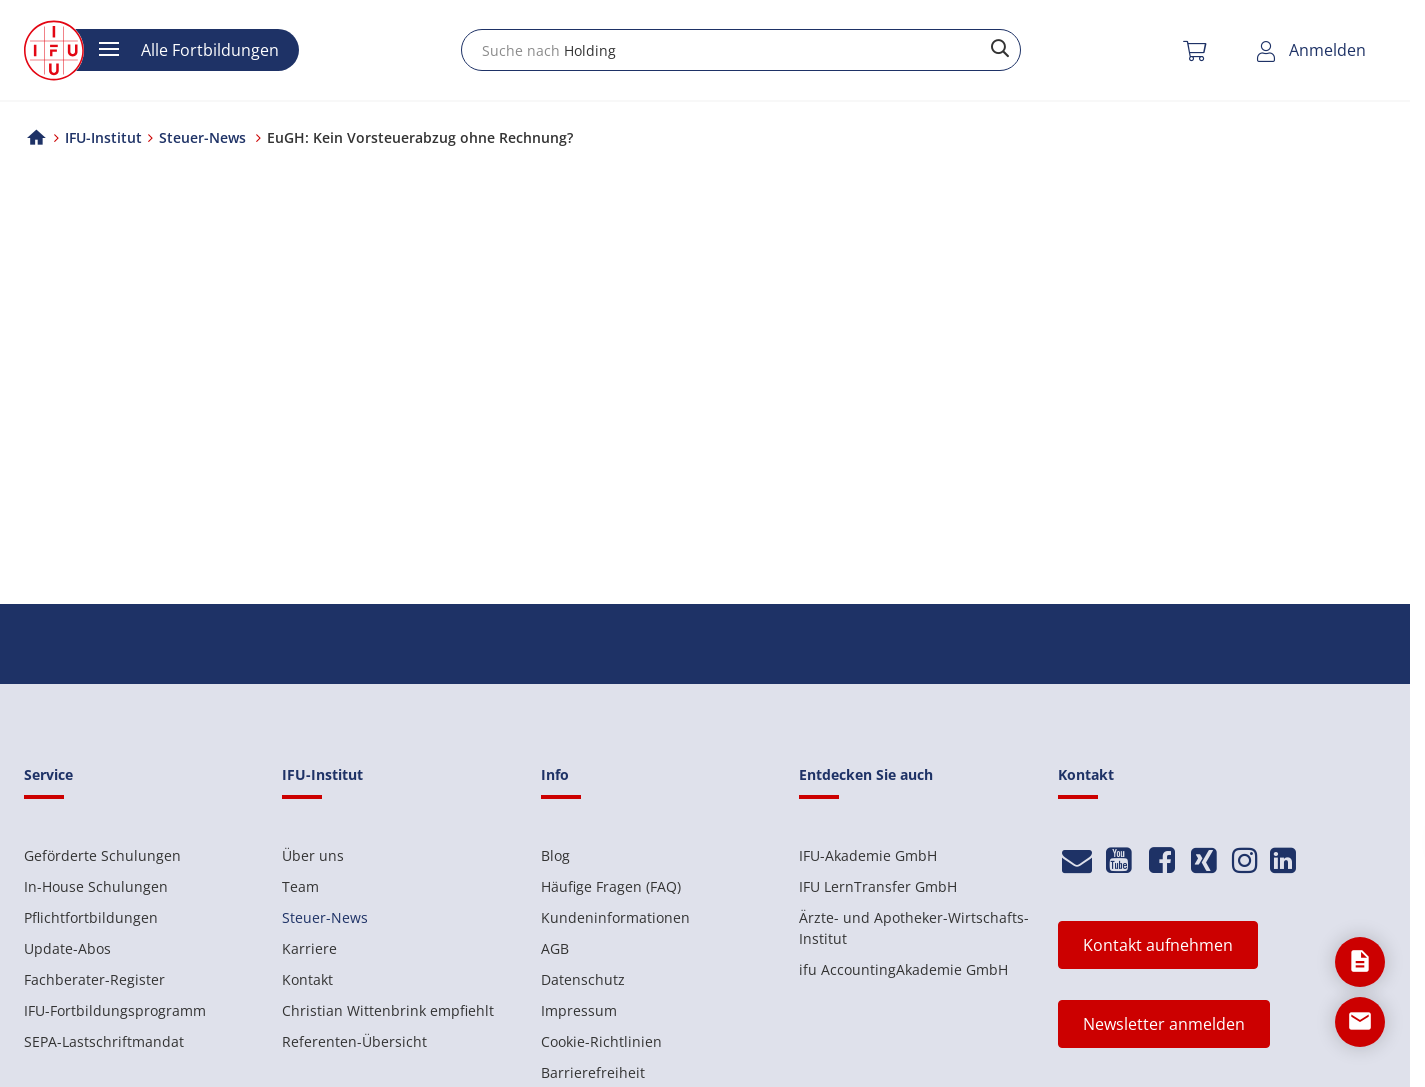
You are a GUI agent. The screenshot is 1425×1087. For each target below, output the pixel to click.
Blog (555, 855)
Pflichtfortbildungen (91, 917)
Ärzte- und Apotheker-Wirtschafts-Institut (914, 928)
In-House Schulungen (96, 886)
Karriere (309, 948)
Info (555, 774)
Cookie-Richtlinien (601, 1041)
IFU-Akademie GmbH (868, 855)
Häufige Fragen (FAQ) (611, 886)
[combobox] (741, 50)
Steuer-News (325, 917)
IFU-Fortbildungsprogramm (115, 1010)
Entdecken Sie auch (866, 774)
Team (300, 886)
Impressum (579, 1010)
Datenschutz (583, 979)
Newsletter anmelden (1164, 1024)
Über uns (313, 855)
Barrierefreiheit (593, 1072)
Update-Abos (67, 948)
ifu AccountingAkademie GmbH (903, 969)
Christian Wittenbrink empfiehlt (388, 1010)
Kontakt (307, 979)
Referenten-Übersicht (354, 1041)
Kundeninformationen (615, 917)
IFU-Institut (103, 137)
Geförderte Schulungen (102, 855)
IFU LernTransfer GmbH (878, 886)
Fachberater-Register (94, 979)
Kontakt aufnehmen (1158, 945)
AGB (555, 948)
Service (48, 774)
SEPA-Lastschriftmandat (104, 1041)
